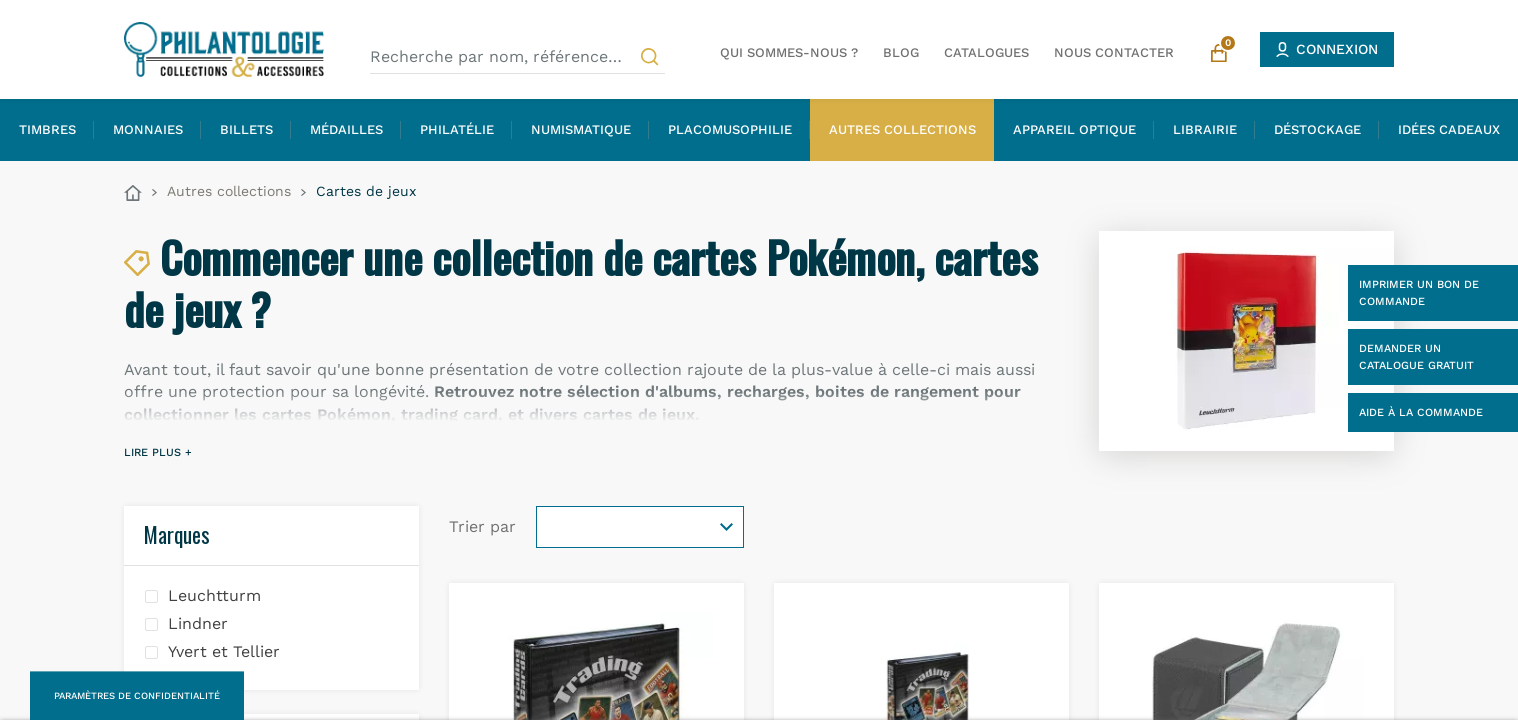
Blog (901, 52)
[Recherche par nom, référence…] (517, 57)
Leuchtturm (214, 595)
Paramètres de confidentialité (137, 695)
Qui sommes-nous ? (789, 52)
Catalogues (986, 52)
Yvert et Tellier (224, 651)
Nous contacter (1114, 52)
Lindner (198, 623)
